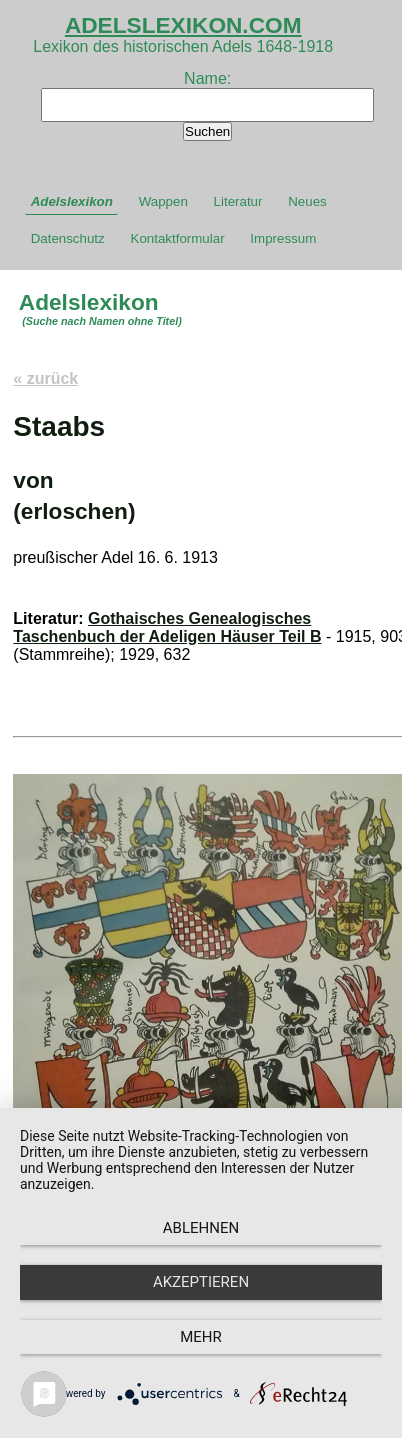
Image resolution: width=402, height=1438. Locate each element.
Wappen (163, 201)
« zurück (45, 378)
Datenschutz (68, 238)
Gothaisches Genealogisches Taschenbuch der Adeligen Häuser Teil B (167, 627)
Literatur (238, 201)
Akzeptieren (201, 1282)
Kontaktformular (178, 238)
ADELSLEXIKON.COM (183, 25)
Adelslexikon (72, 201)
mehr (201, 1337)
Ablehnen (201, 1228)
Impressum (283, 238)
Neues (307, 201)
